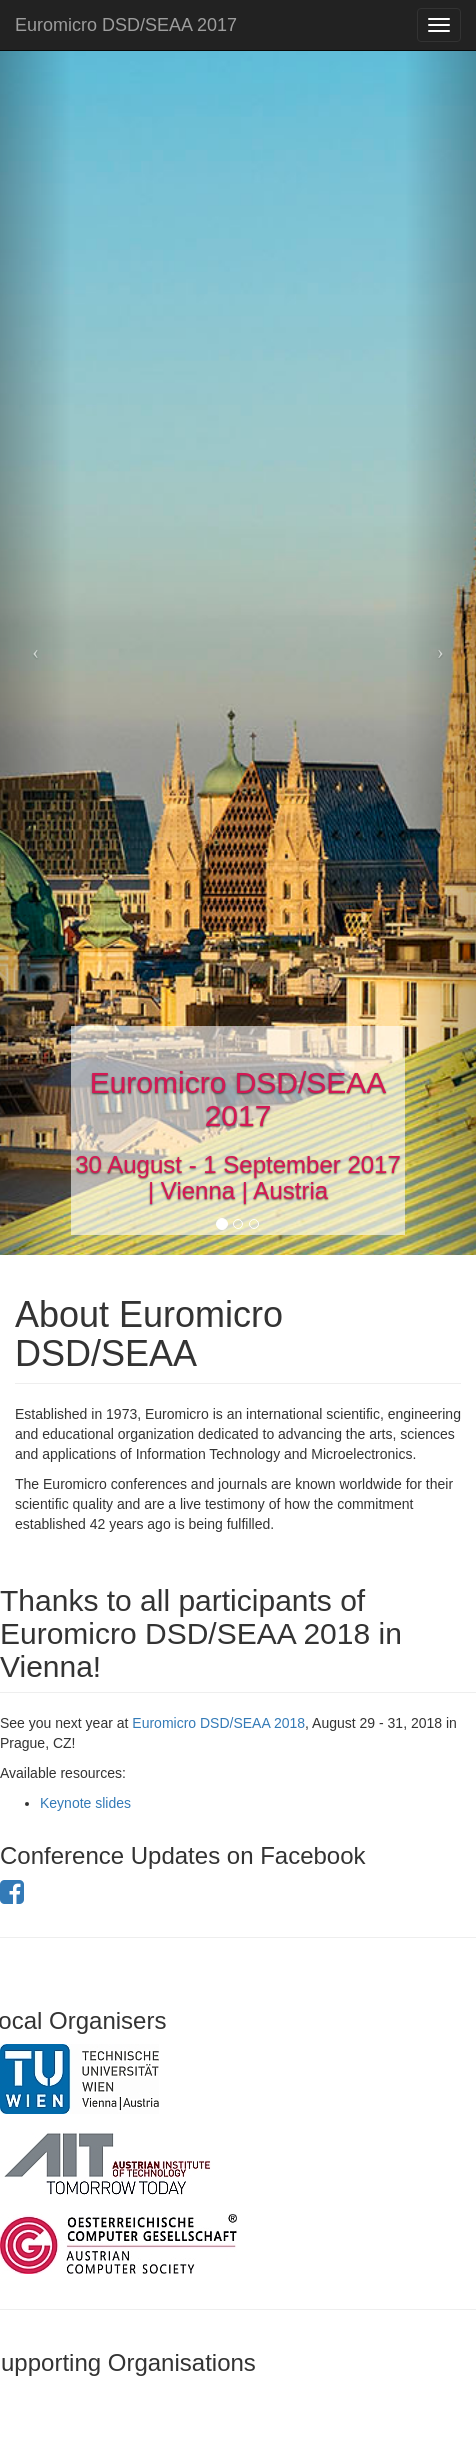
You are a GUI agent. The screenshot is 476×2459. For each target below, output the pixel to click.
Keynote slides (85, 1803)
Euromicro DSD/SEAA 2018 (218, 1723)
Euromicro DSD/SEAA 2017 (126, 25)
